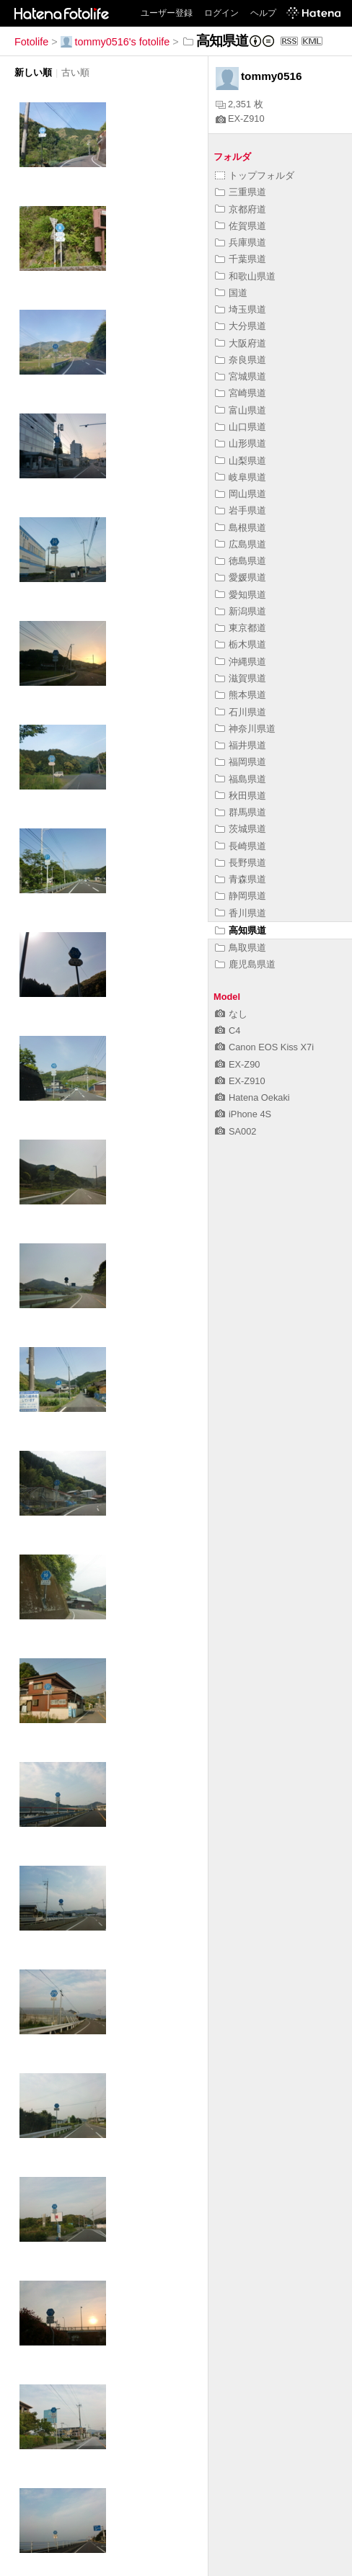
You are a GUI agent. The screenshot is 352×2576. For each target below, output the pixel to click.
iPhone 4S (243, 1114)
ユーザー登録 (167, 13)
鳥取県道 (240, 947)
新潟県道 (240, 611)
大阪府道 (240, 343)
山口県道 (240, 426)
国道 (231, 292)
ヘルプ (263, 13)
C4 (227, 1030)
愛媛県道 (240, 577)
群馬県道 (240, 812)
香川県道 (240, 913)
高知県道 (240, 930)
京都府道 (240, 209)
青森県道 (240, 879)
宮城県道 (240, 376)
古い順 (75, 72)
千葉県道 (240, 259)
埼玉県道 (240, 309)
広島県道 (240, 544)
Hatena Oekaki (252, 1097)
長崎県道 (240, 846)
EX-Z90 (237, 1064)
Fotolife (31, 42)
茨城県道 (240, 828)
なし (231, 1014)
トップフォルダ (254, 175)
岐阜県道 (240, 477)
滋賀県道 (240, 678)
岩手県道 (240, 510)
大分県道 (240, 326)
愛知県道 (240, 594)
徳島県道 (240, 560)
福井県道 (240, 745)
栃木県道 (240, 644)
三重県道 (240, 192)
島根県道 (240, 527)
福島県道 (240, 779)
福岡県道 (240, 761)
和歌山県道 (245, 276)
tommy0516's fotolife (115, 42)
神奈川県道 (245, 728)
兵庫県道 (240, 242)
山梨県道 (240, 460)
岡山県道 (240, 493)
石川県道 (240, 712)
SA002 (235, 1131)
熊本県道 (240, 694)
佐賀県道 (240, 225)
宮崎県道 (240, 393)
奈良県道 (240, 359)
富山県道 (240, 410)
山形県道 (240, 443)
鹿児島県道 (245, 964)
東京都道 (240, 627)
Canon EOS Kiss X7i (264, 1047)
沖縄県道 (240, 661)
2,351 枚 (239, 104)
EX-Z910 (240, 118)
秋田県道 (240, 795)
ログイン (221, 13)
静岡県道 (240, 895)
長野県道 (240, 862)
